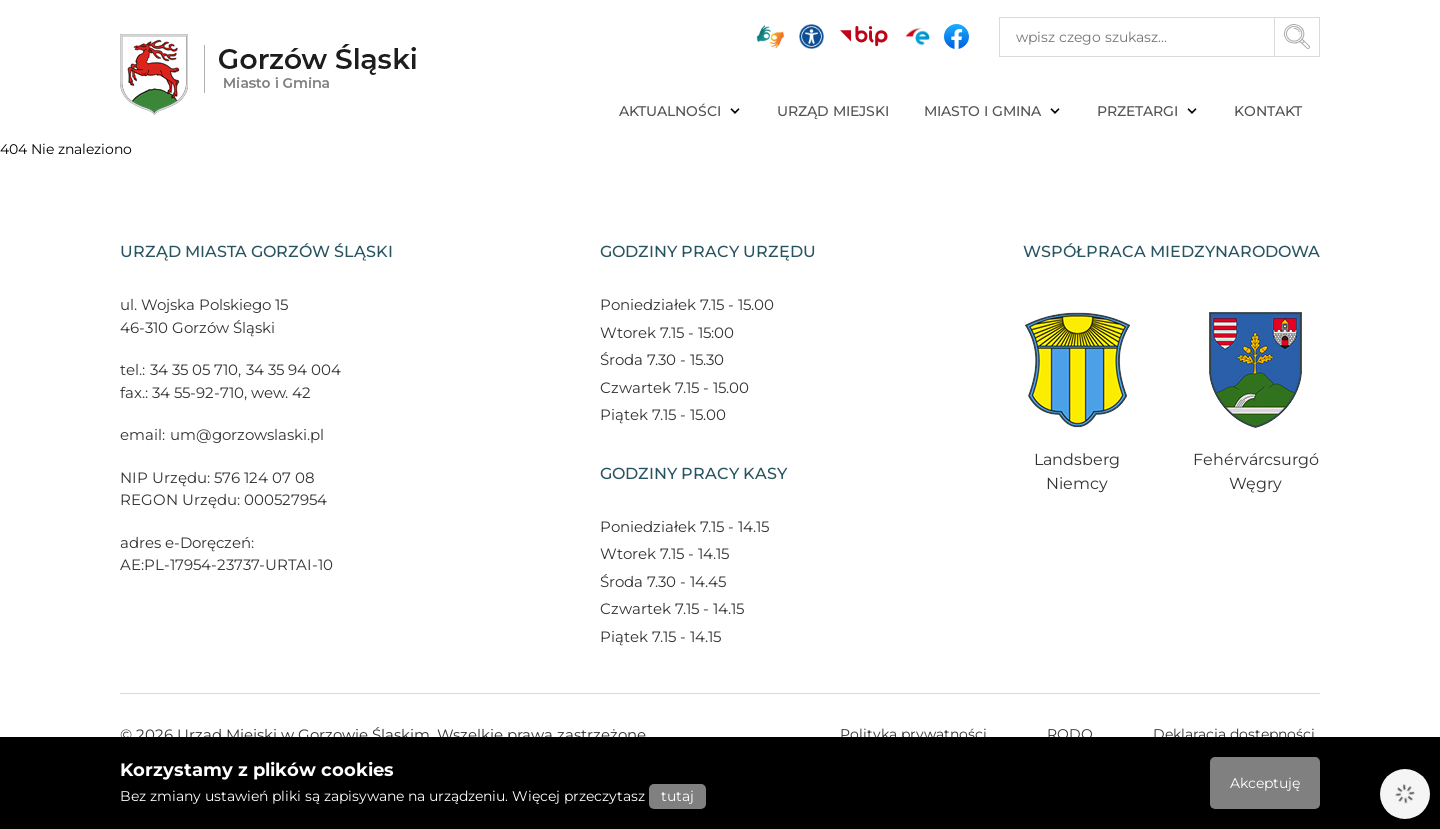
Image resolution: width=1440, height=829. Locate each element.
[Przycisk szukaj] (1297, 37)
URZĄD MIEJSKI (833, 111)
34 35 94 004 (293, 369)
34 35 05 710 (194, 369)
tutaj (677, 796)
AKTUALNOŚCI (680, 111)
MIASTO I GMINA (993, 111)
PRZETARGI (1148, 111)
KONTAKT (1268, 111)
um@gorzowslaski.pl (247, 434)
